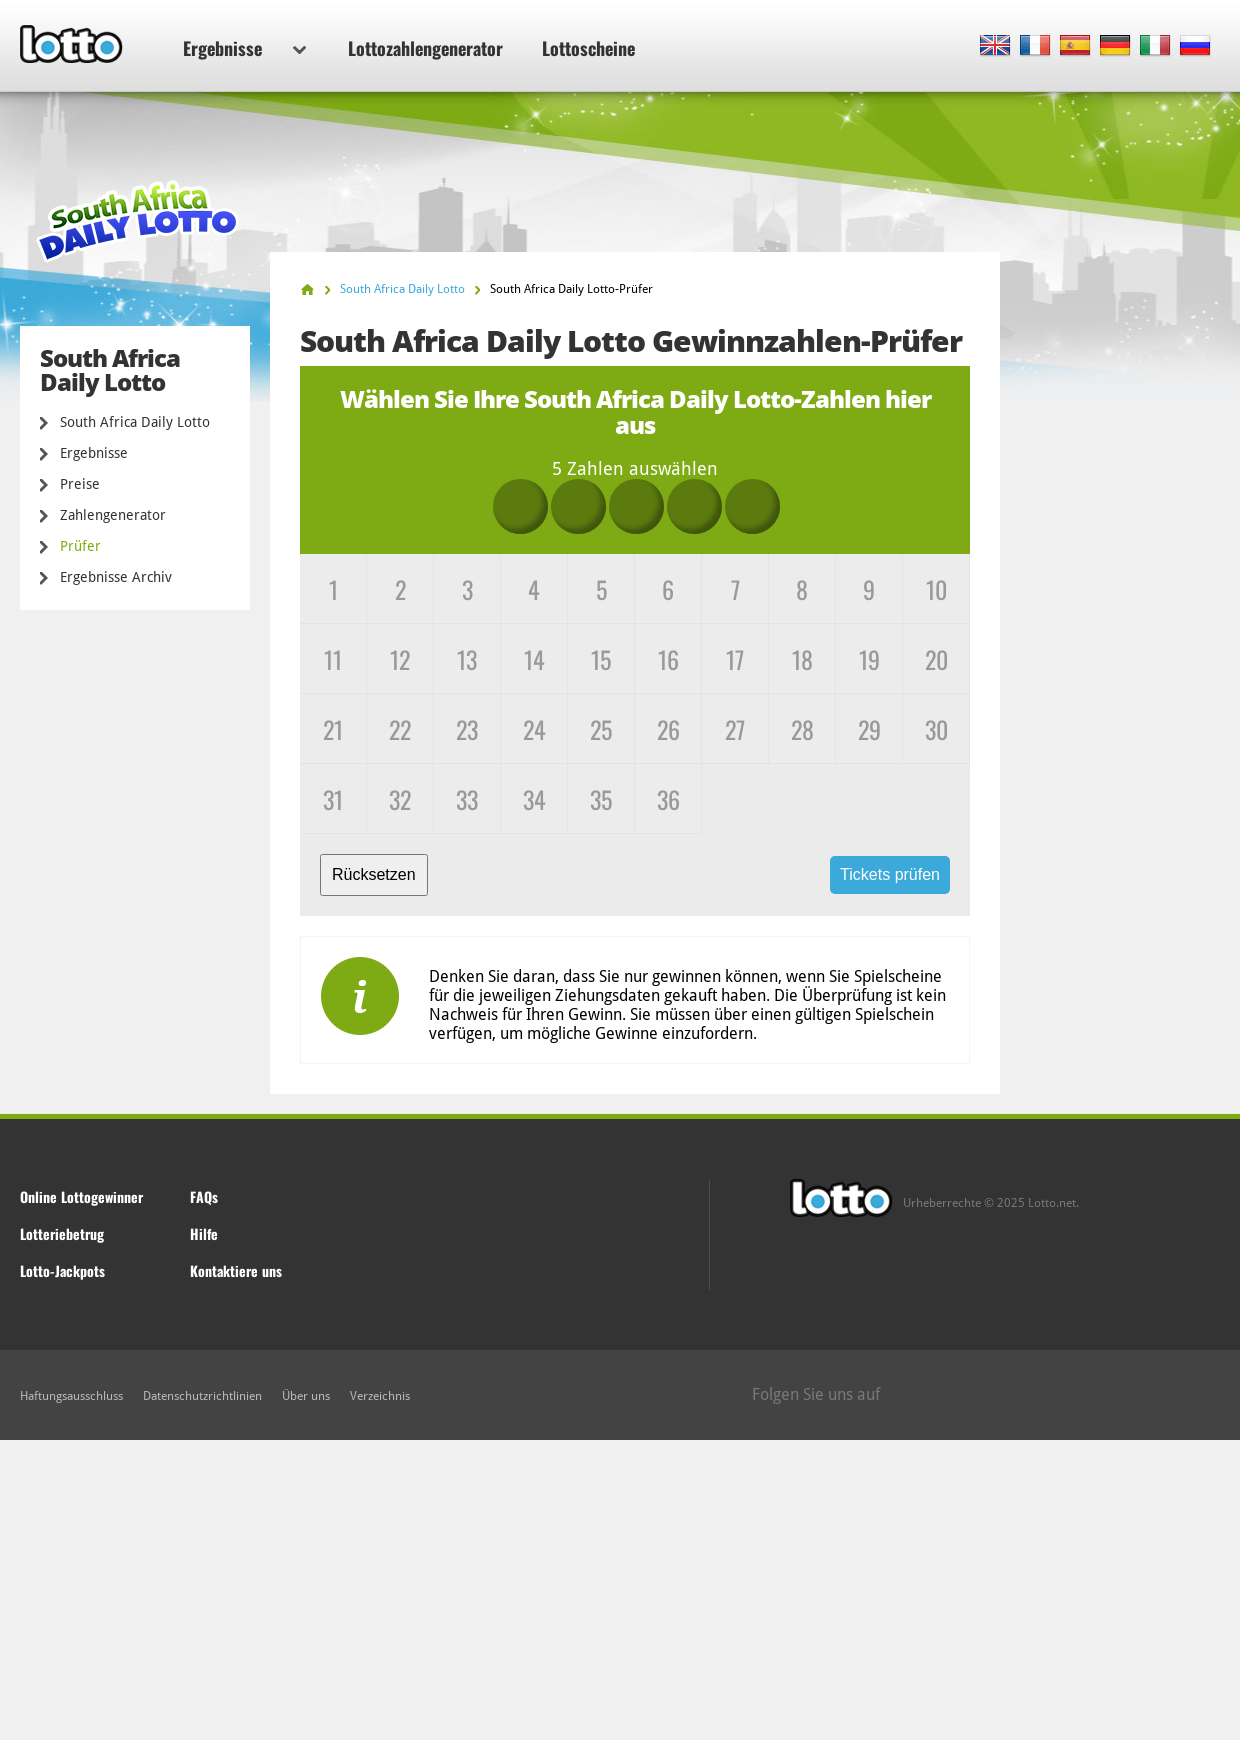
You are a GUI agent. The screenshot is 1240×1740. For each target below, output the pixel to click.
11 (333, 659)
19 (869, 659)
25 (601, 729)
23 (467, 729)
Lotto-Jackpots (62, 1270)
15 (601, 659)
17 (735, 659)
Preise (80, 484)
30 (936, 729)
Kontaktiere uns (236, 1270)
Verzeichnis (380, 1396)
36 (668, 799)
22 (400, 729)
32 (400, 799)
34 (534, 799)
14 (534, 659)
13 (467, 659)
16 (668, 659)
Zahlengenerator (113, 515)
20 (936, 659)
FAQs (204, 1196)
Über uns (306, 1396)
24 (534, 729)
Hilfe (204, 1233)
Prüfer (80, 546)
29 (869, 729)
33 (467, 799)
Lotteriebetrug (62, 1233)
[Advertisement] (620, 1590)
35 (601, 799)
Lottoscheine (588, 48)
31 (333, 799)
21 (333, 729)
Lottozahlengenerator (425, 48)
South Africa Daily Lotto (135, 422)
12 (400, 659)
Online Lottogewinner (81, 1196)
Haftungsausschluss (71, 1396)
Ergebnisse (244, 48)
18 (802, 659)
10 (936, 589)
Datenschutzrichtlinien (202, 1396)
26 (668, 729)
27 (735, 729)
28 (802, 729)
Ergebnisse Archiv (116, 577)
